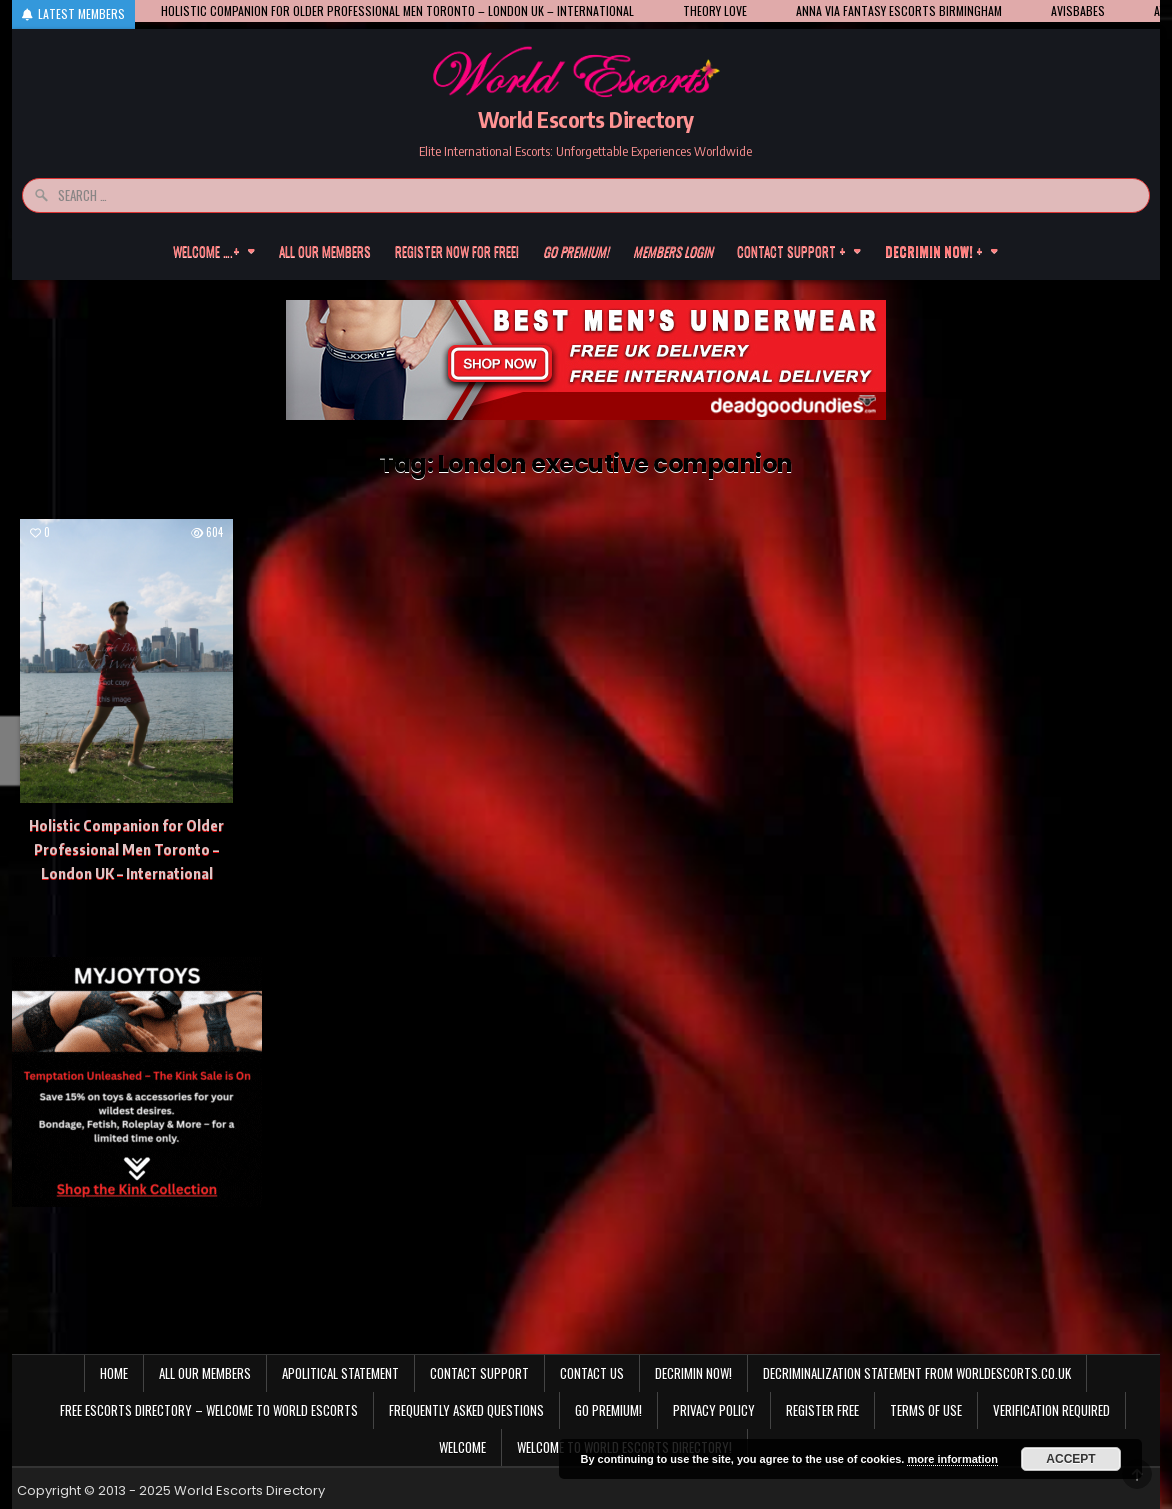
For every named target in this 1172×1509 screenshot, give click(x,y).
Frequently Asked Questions (466, 1410)
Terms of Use (926, 1410)
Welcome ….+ (206, 251)
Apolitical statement (340, 1373)
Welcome (462, 1447)
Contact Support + (791, 251)
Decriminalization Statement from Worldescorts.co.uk (917, 1373)
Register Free (822, 1410)
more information (952, 1459)
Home (114, 1373)
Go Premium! (608, 1410)
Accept (1070, 1459)
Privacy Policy (714, 1410)
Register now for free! (457, 251)
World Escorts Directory (586, 119)
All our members (325, 251)
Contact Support (479, 1373)
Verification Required (1051, 1410)
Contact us (592, 1373)
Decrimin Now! (693, 1373)
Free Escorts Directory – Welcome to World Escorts (209, 1410)
